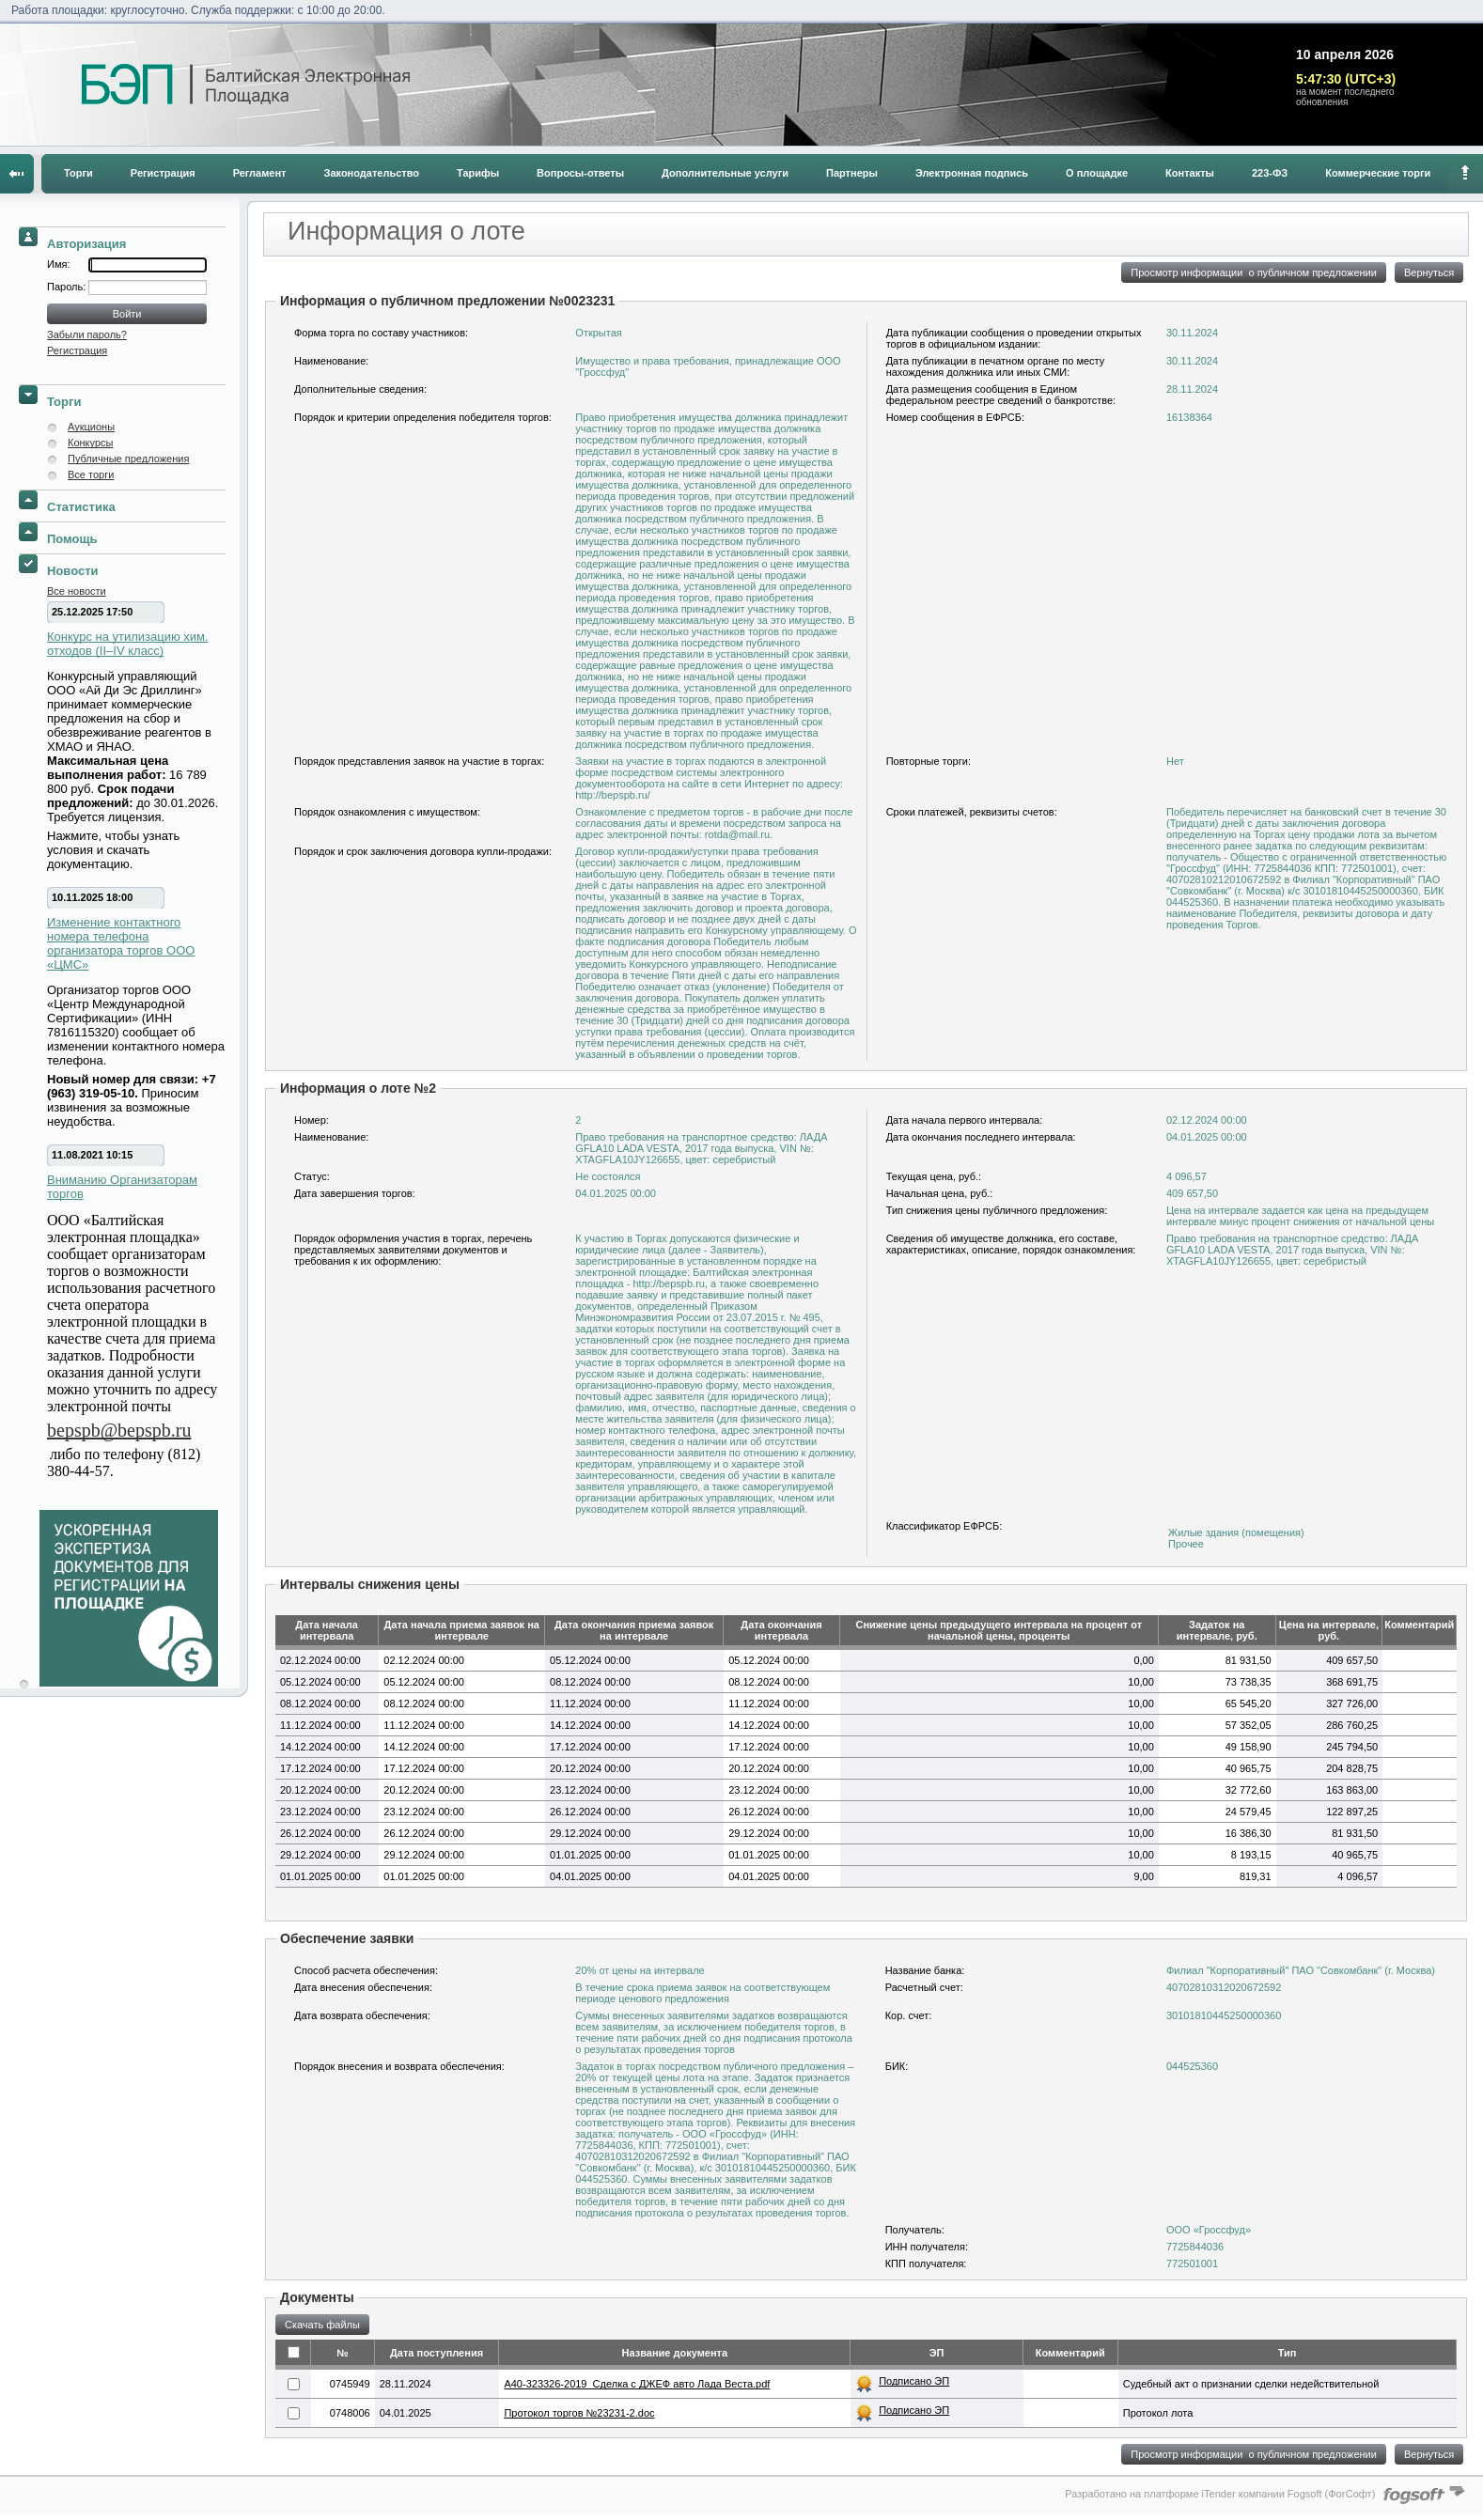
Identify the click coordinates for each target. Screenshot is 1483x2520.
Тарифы (478, 173)
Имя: (58, 264)
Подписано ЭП (914, 2381)
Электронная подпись (971, 173)
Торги (78, 173)
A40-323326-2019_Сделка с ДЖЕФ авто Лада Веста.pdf (637, 2383)
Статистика (81, 507)
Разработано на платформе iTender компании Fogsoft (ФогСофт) (1220, 2493)
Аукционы (91, 426)
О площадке (1097, 173)
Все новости (76, 591)
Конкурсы (90, 442)
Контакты (1189, 173)
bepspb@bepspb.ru (119, 1430)
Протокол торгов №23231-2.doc (579, 2413)
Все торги (91, 474)
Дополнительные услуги (725, 173)
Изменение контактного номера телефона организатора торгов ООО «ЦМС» (121, 943)
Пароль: (67, 286)
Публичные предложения (128, 458)
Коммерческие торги (1377, 173)
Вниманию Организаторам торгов (122, 1187)
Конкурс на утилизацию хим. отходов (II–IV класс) (128, 644)
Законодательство (372, 173)
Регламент (260, 173)
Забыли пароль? (87, 334)
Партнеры (852, 173)
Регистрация (163, 173)
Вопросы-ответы (580, 173)
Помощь (72, 539)
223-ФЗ (1270, 173)
